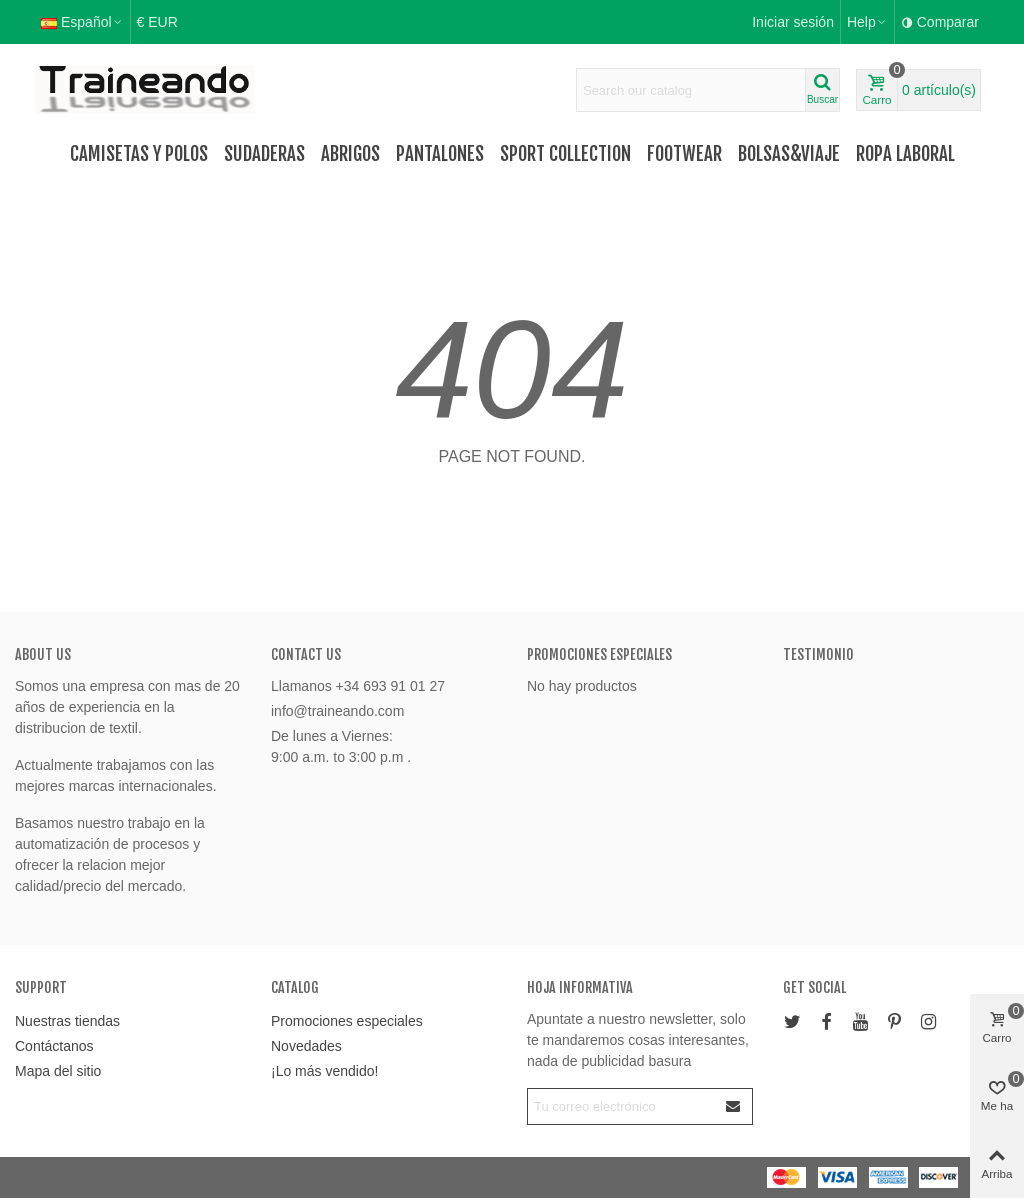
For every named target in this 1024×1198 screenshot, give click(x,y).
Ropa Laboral (905, 154)
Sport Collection (565, 154)
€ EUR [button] (157, 22)
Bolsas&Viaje (789, 154)
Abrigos (350, 154)
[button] (867, 22)
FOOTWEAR (684, 154)
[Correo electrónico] (622, 1106)
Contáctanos (54, 1046)
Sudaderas (264, 154)
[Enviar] (734, 1106)
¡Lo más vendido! (324, 1071)
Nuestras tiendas (67, 1021)
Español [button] (82, 22)
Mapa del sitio (58, 1071)
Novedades (306, 1046)
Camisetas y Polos (139, 154)
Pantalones (440, 154)
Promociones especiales (599, 654)
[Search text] (691, 90)
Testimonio (818, 654)
